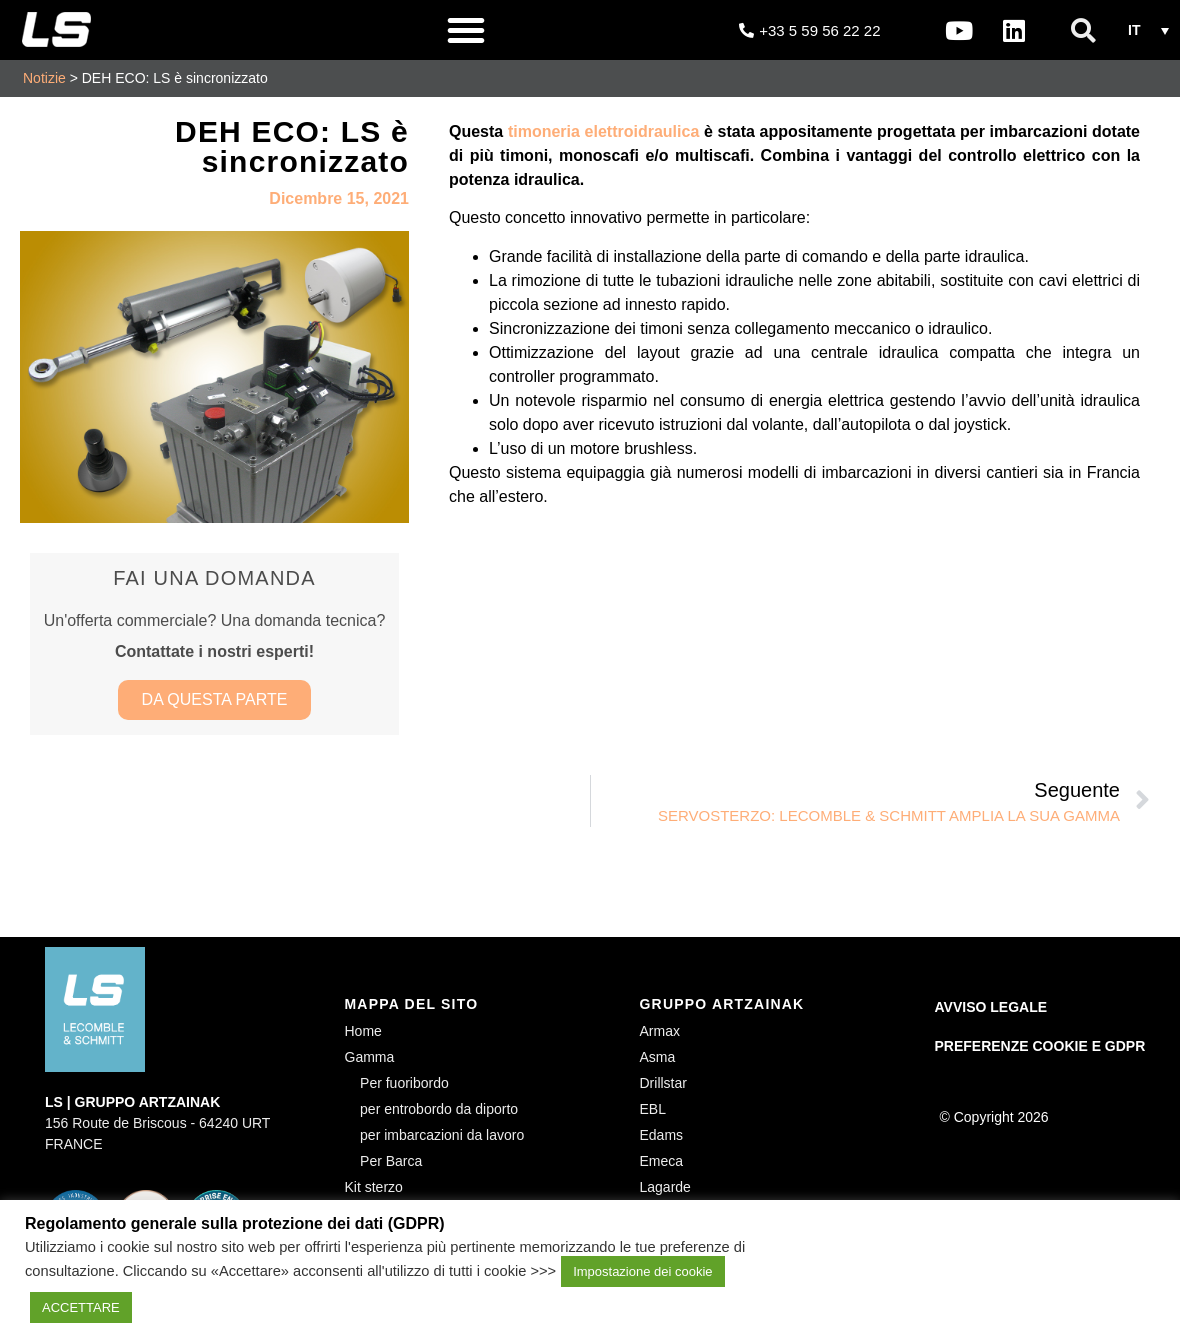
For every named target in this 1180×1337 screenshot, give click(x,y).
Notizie (44, 78)
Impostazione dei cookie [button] (642, 1271)
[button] (466, 30)
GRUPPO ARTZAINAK (722, 1008)
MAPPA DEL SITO (412, 1008)
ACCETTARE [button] (81, 1307)
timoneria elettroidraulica (603, 131)
